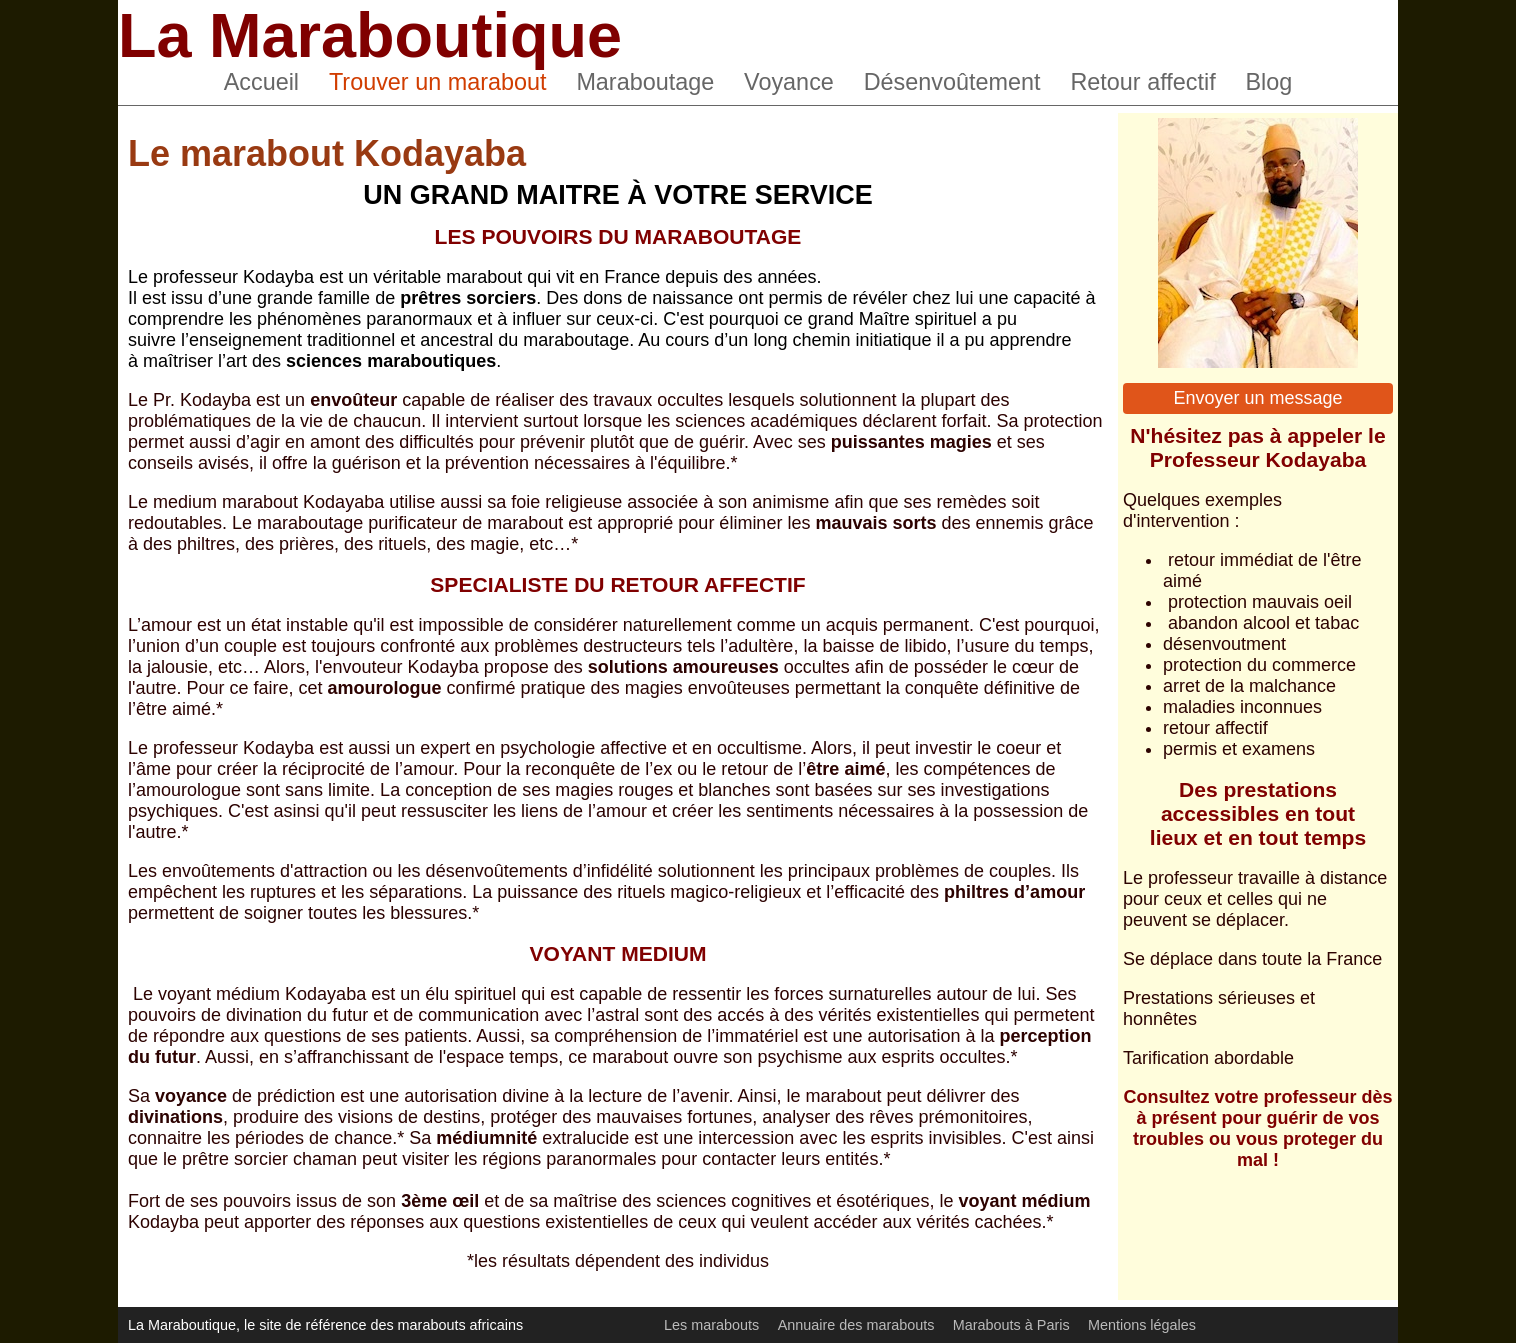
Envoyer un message (1257, 398)
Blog (1269, 82)
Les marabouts (711, 1325)
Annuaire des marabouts (856, 1325)
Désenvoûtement (952, 82)
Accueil (261, 82)
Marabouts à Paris (1011, 1325)
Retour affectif (1142, 82)
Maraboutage (645, 82)
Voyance (789, 82)
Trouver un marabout (438, 82)
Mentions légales (1142, 1325)
